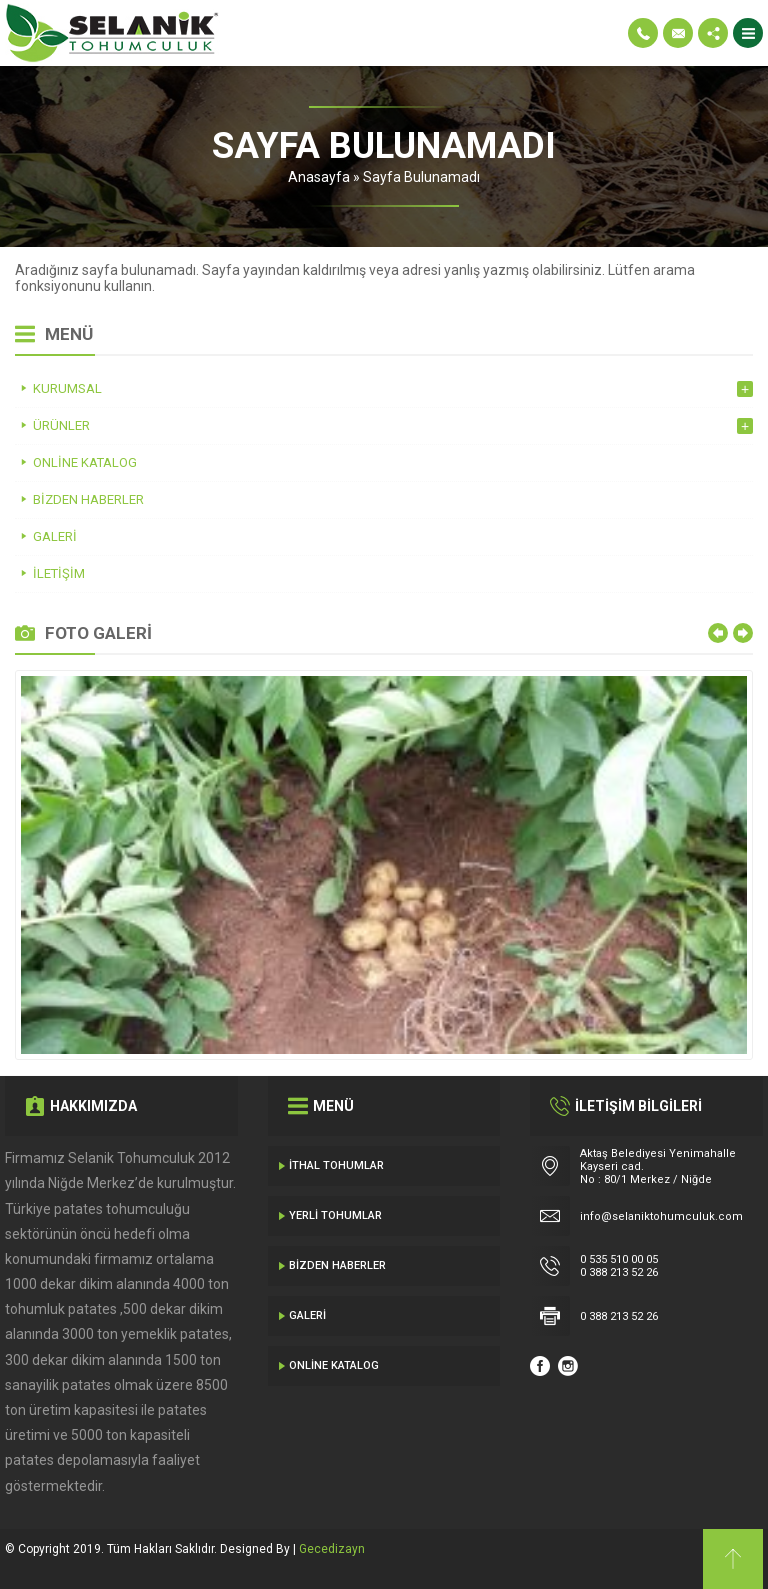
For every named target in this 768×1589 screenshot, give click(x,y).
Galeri (307, 1315)
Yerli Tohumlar (335, 1215)
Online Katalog (334, 1365)
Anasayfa (319, 177)
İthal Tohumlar (336, 1165)
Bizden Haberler (337, 1265)
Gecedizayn (332, 1549)
